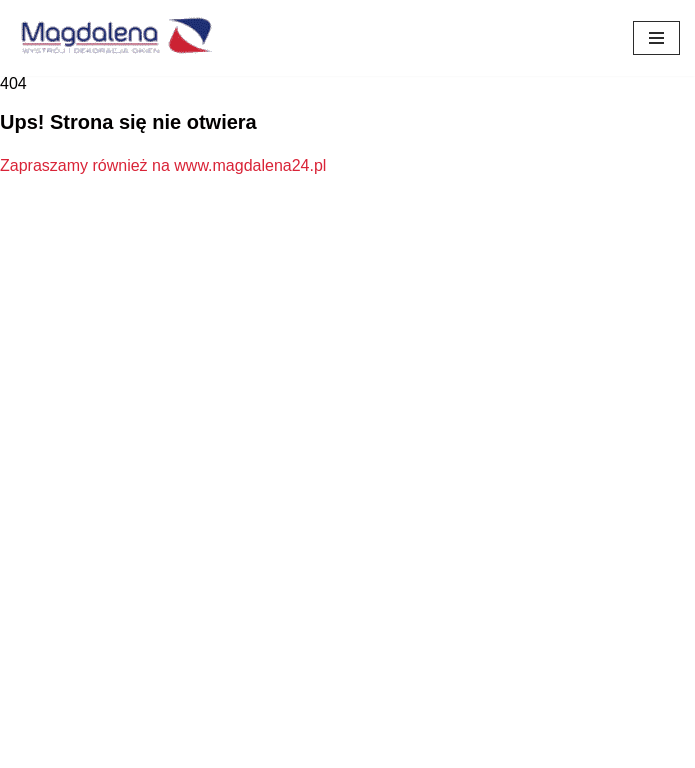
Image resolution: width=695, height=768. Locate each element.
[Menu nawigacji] (656, 38)
